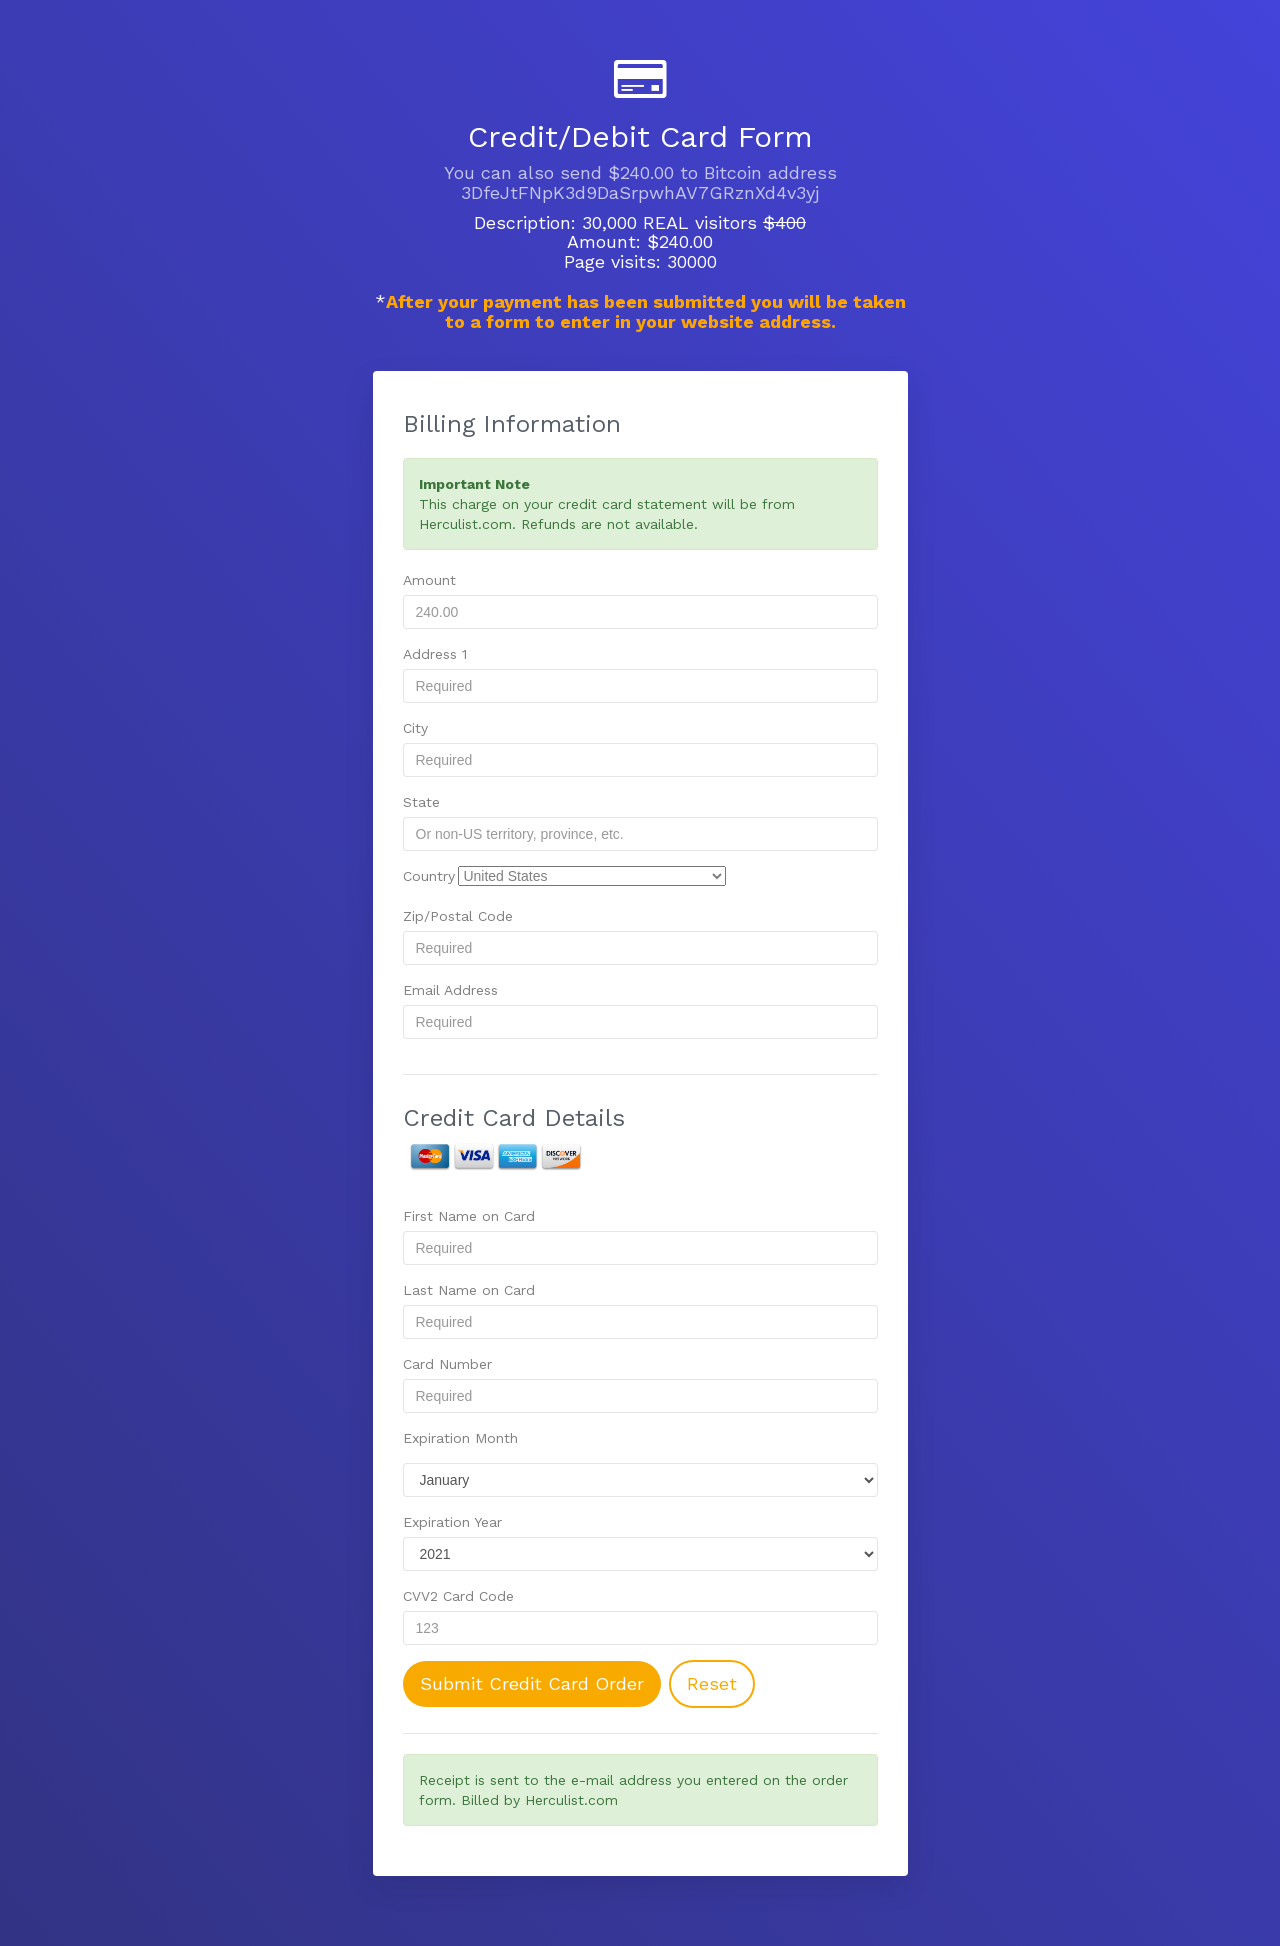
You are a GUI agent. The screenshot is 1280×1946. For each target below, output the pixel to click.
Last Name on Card (469, 1290)
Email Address (450, 990)
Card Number (447, 1364)
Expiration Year (452, 1522)
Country (429, 876)
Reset (712, 1683)
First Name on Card (469, 1216)
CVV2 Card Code (458, 1596)
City (415, 728)
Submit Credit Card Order (532, 1683)
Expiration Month (460, 1438)
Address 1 (435, 654)
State (421, 802)
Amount (429, 580)
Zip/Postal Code (458, 916)
